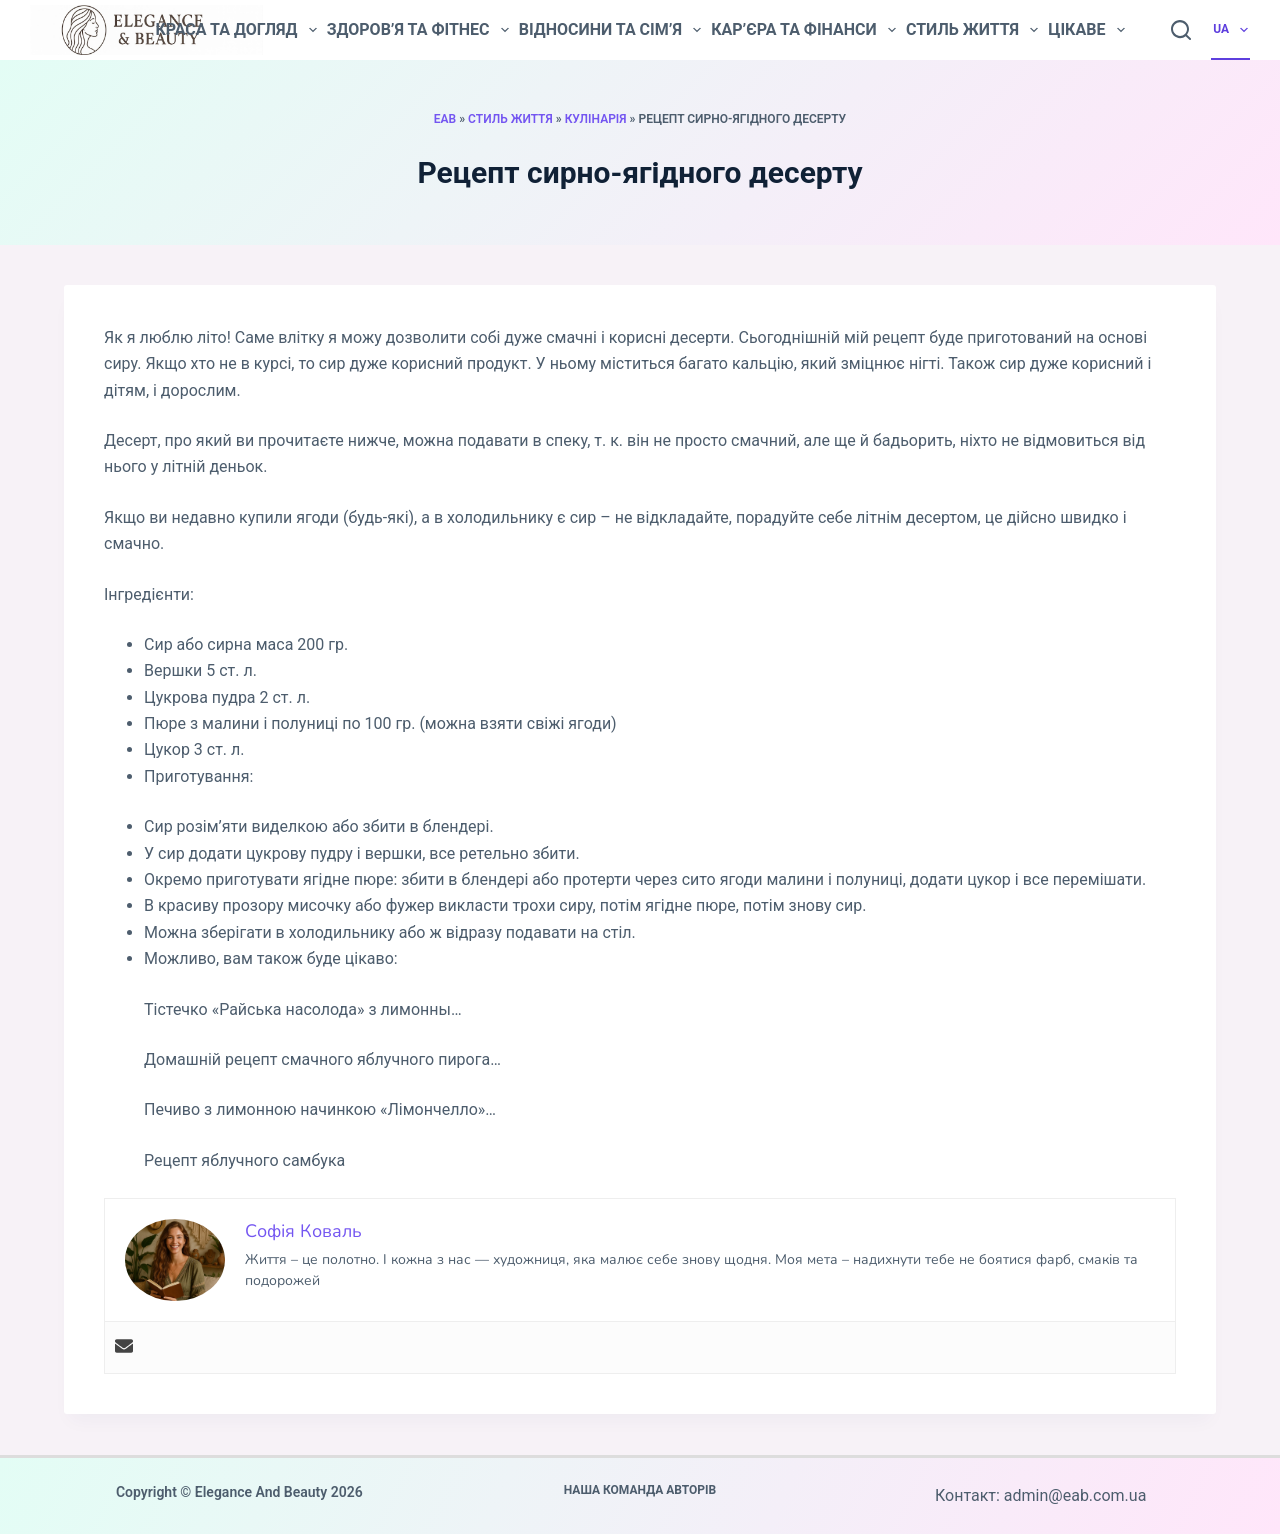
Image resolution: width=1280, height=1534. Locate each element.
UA (1231, 30)
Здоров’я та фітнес (418, 30)
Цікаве (1086, 30)
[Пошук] (1181, 30)
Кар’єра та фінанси (803, 30)
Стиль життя (972, 30)
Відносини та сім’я (610, 30)
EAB (445, 119)
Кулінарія (596, 119)
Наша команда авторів (640, 1490)
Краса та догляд (235, 30)
